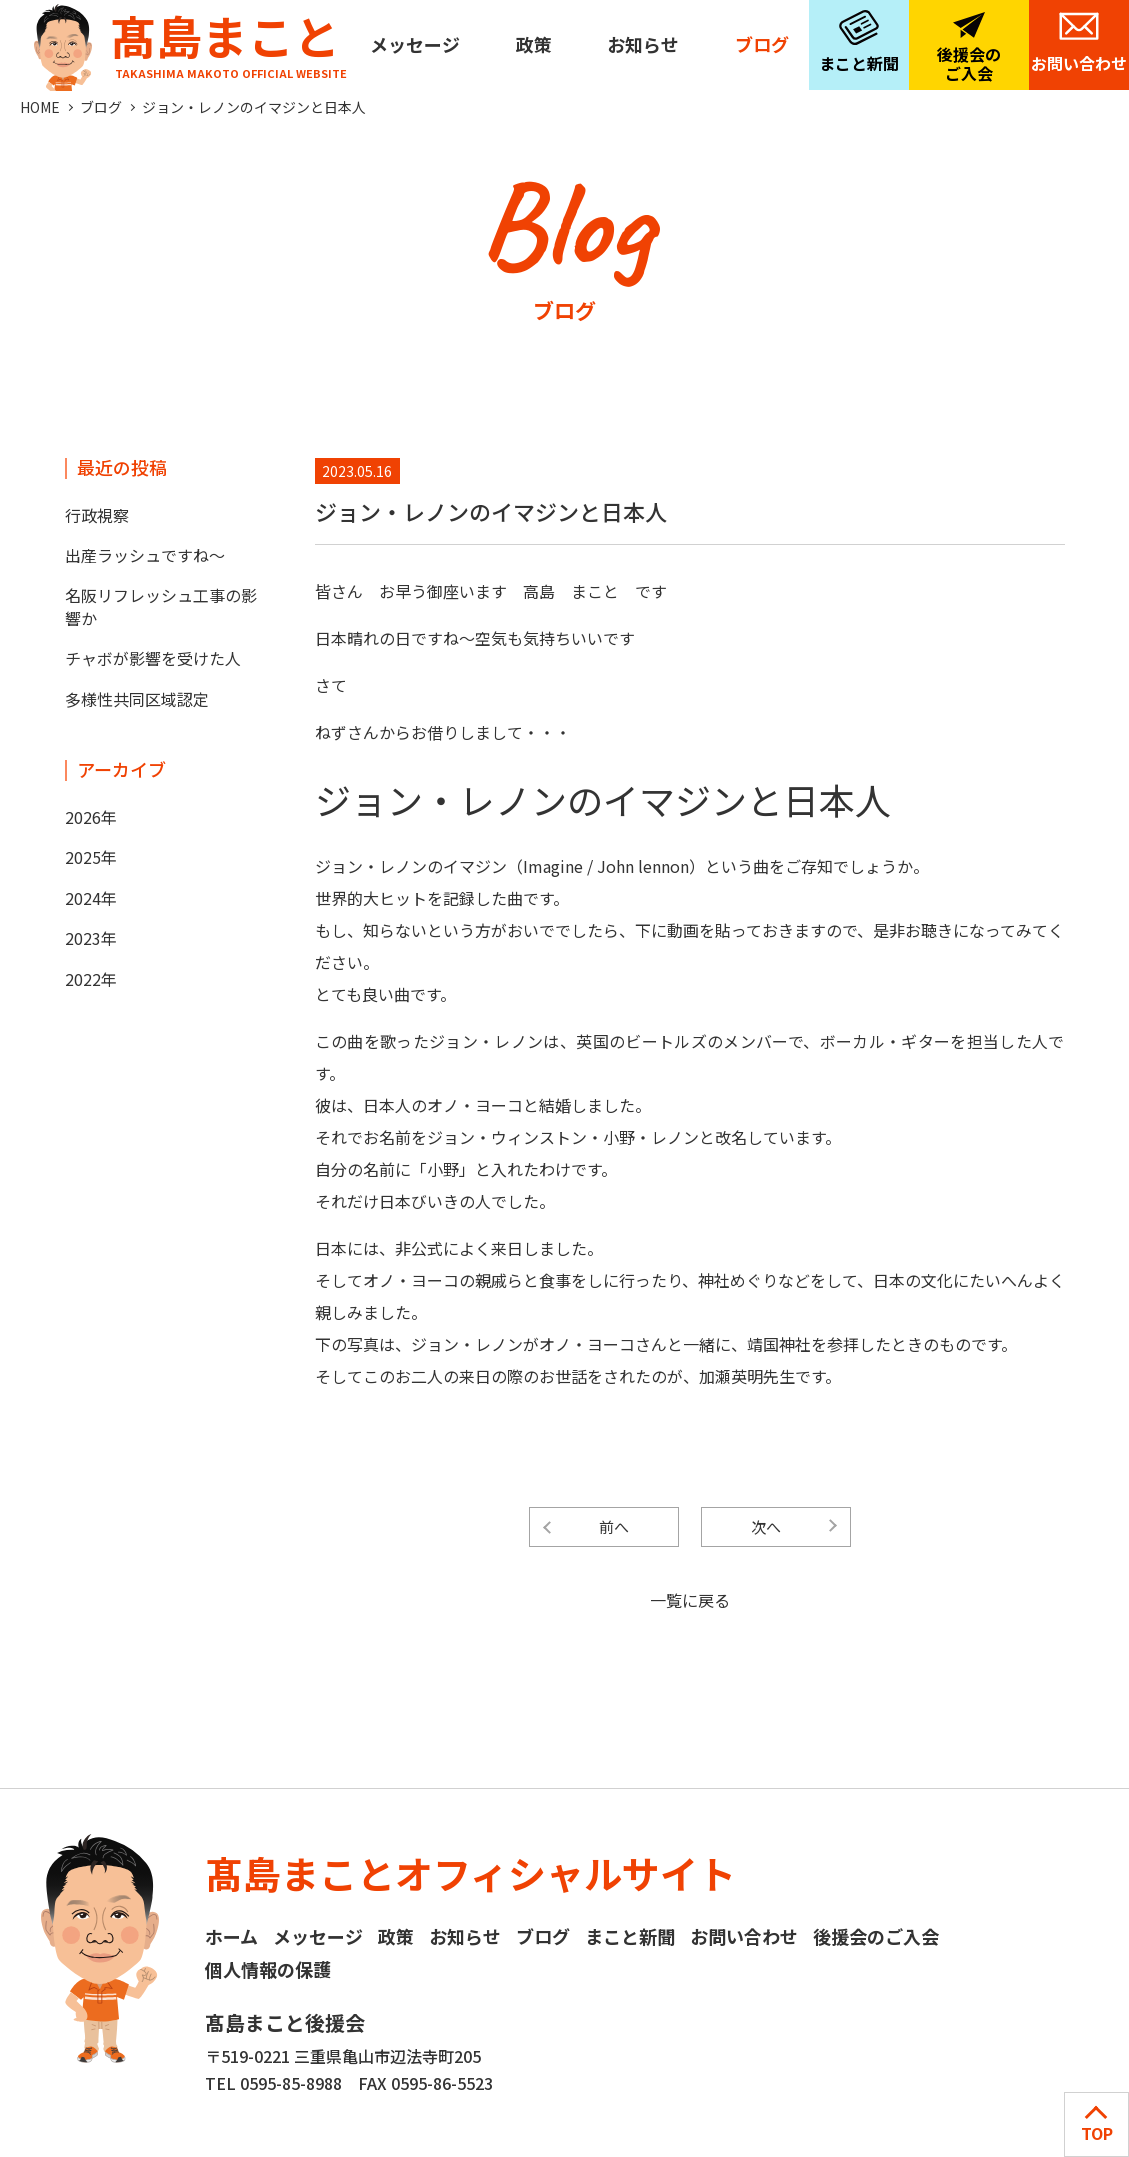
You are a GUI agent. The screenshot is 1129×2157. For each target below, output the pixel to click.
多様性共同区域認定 (137, 699)
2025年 (91, 857)
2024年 (91, 898)
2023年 (91, 938)
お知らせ (643, 44)
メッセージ (415, 44)
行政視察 (97, 515)
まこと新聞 (859, 63)
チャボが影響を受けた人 (153, 658)
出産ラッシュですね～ (145, 555)
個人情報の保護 (268, 1969)
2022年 (91, 979)
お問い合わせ (1079, 63)
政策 (534, 44)
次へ (766, 1526)
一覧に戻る (690, 1600)
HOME (40, 107)
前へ (614, 1526)
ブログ (762, 44)
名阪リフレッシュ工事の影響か (161, 606)
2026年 (91, 817)
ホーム (231, 1936)
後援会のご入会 (969, 63)
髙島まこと (186, 40)
